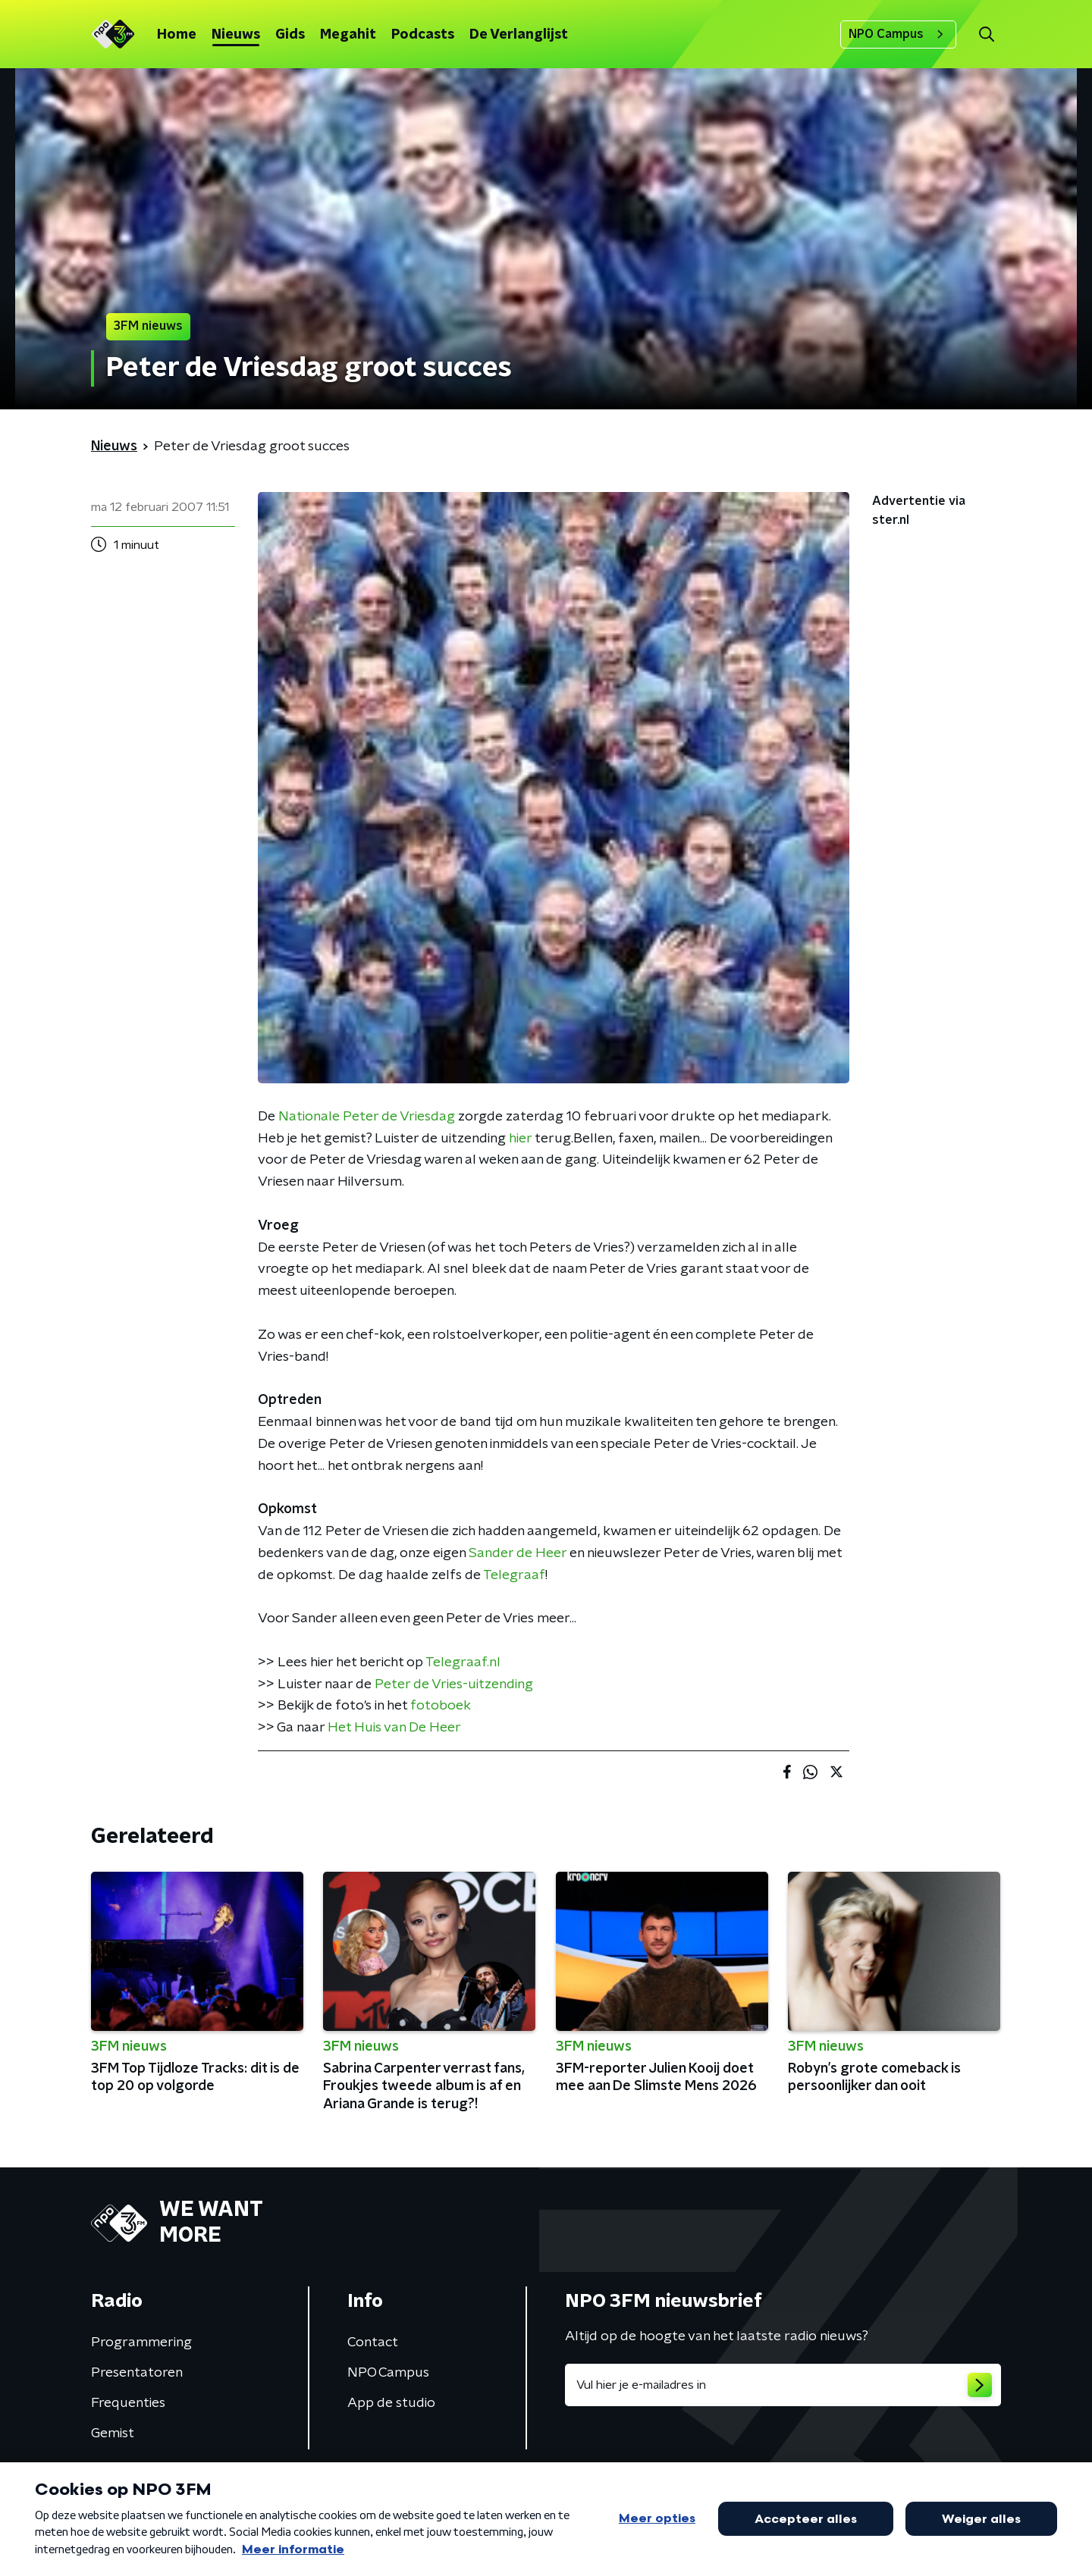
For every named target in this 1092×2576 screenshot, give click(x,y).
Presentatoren (137, 2373)
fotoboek (440, 1706)
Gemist (112, 2433)
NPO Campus (898, 34)
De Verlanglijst (518, 35)
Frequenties (128, 2403)
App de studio (391, 2403)
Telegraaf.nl (462, 1662)
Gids (290, 35)
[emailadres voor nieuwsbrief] (783, 2385)
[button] (986, 34)
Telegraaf (514, 1575)
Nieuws (236, 35)
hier (520, 1138)
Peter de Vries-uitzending (454, 1684)
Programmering (141, 2342)
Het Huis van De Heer (394, 1728)
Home (176, 35)
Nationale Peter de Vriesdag (366, 1116)
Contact (372, 2342)
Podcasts (422, 35)
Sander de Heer (517, 1553)
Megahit (348, 35)
